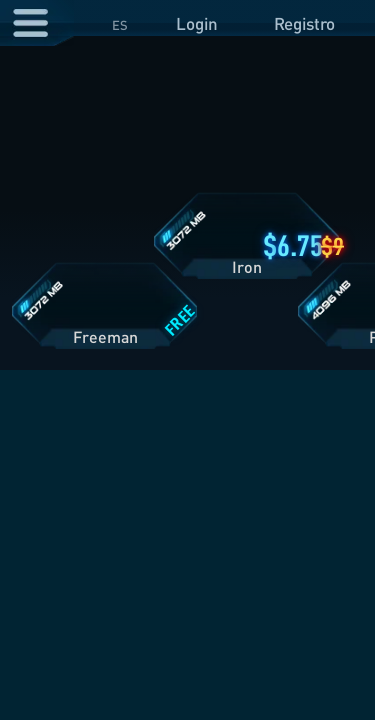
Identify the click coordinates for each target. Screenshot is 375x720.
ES (120, 25)
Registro (304, 23)
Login (197, 23)
